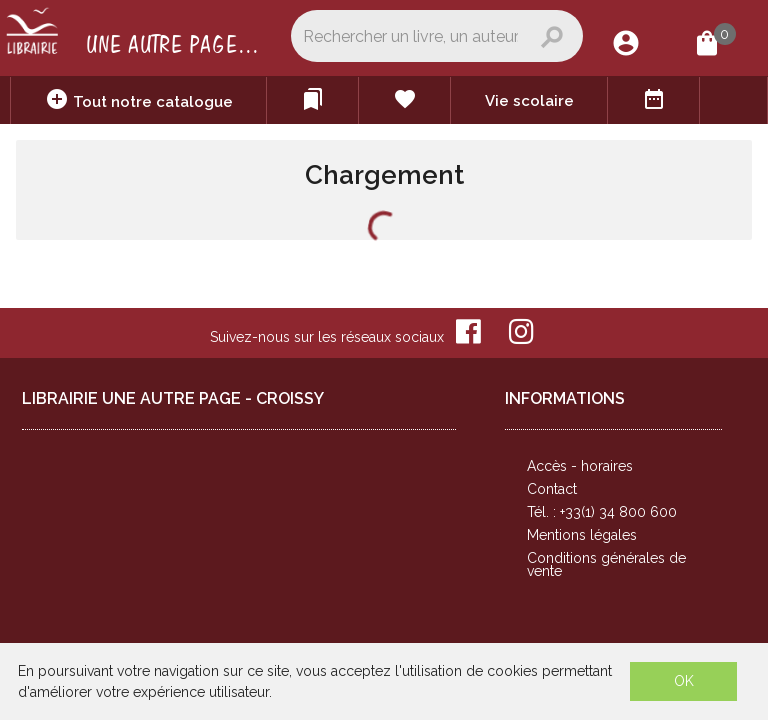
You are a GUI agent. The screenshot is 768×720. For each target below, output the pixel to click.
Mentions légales (582, 535)
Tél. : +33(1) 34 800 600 (602, 512)
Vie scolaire (529, 101)
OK (684, 681)
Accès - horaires (580, 466)
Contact (552, 489)
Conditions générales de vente (606, 564)
